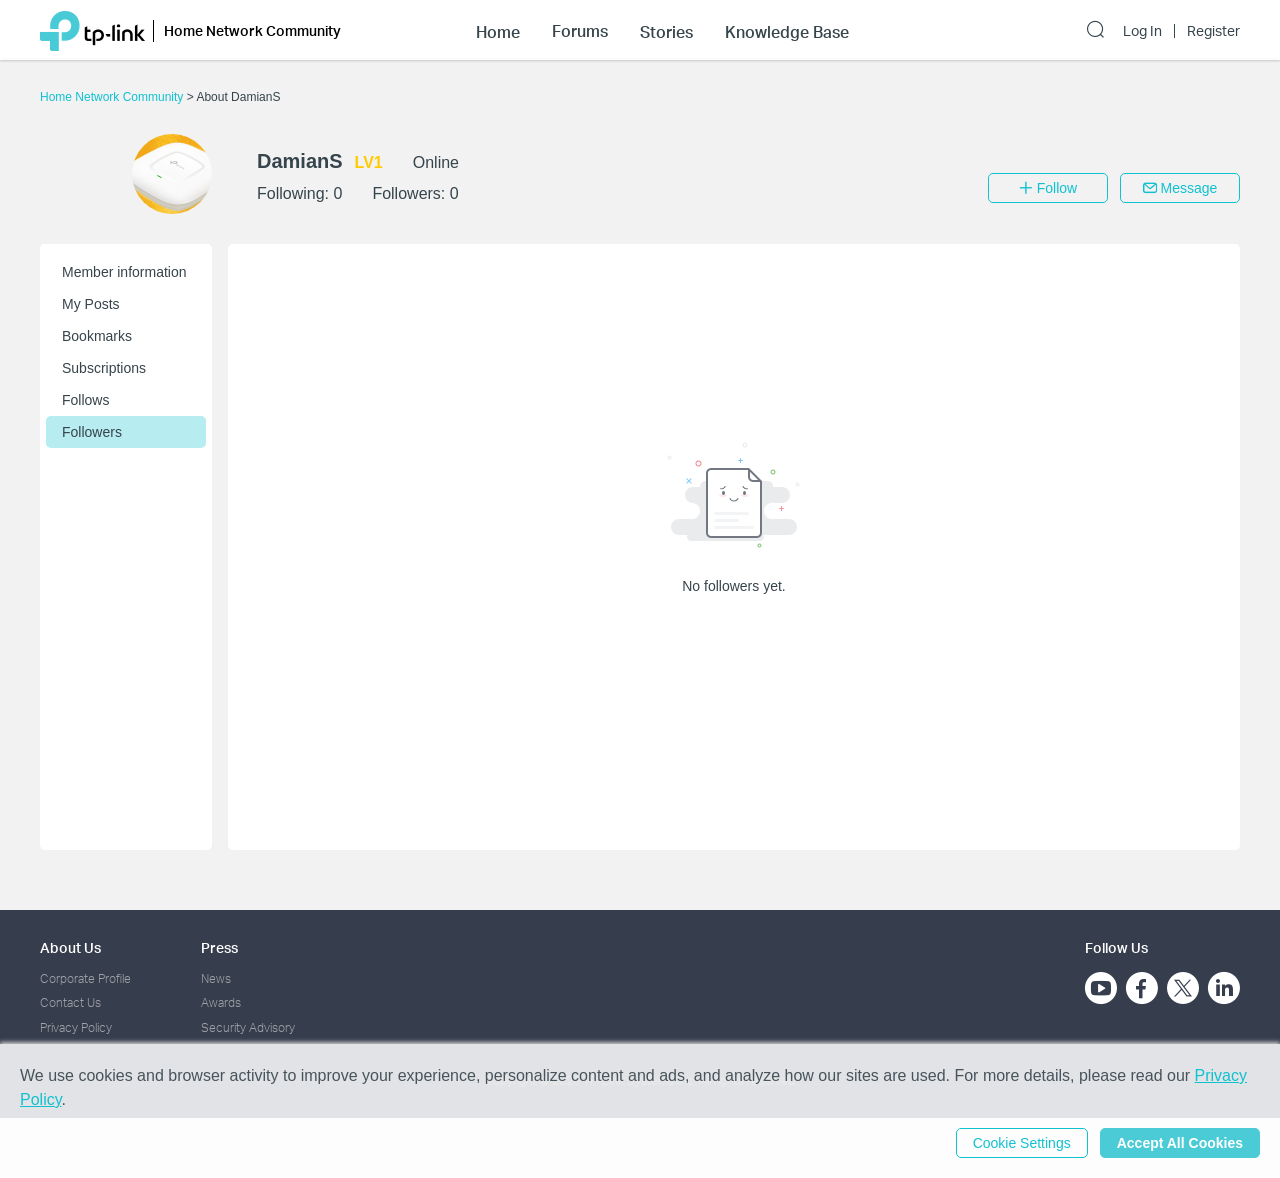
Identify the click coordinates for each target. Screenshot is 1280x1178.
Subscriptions (104, 368)
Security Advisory (248, 1027)
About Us (70, 947)
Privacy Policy (76, 1027)
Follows (85, 400)
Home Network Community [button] (252, 30)
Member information (124, 272)
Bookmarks (97, 336)
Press (219, 947)
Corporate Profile (85, 978)
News (216, 978)
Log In (1142, 31)
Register (1213, 31)
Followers (92, 432)
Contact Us (70, 1002)
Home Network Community (113, 97)
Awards (221, 1002)
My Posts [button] (91, 304)
